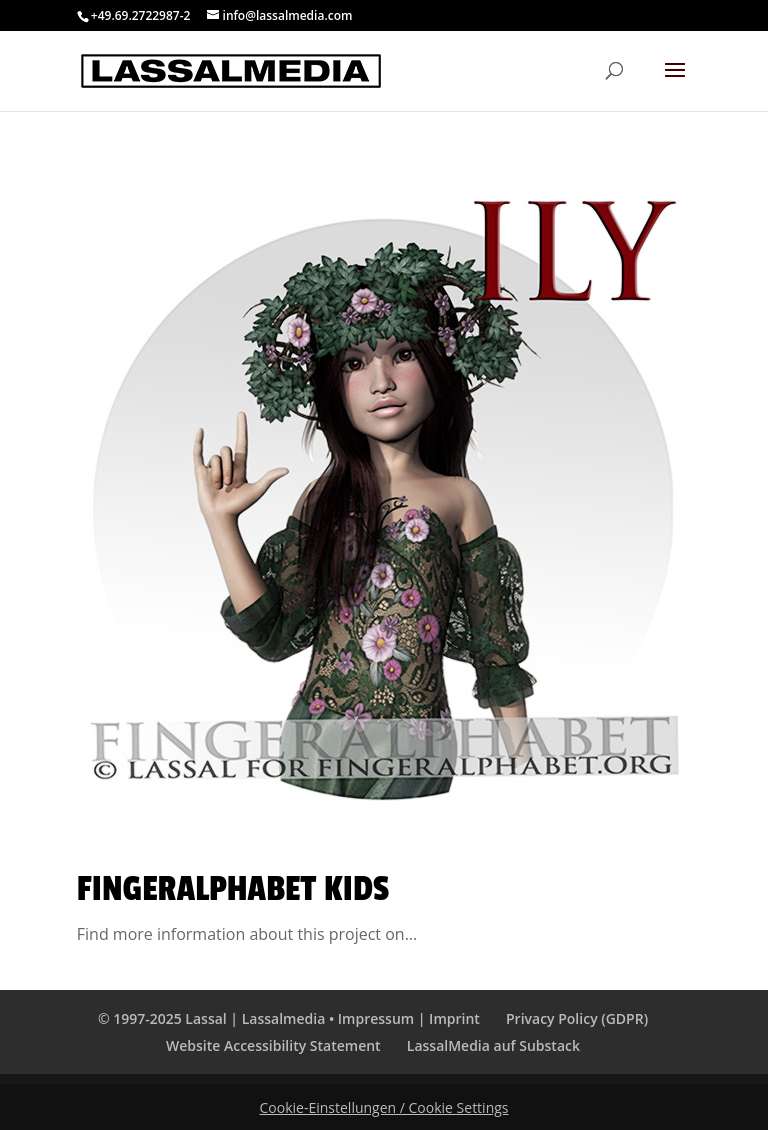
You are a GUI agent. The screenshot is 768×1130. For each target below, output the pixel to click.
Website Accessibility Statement (273, 1045)
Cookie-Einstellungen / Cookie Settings (384, 1107)
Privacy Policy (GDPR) (577, 1018)
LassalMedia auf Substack (493, 1045)
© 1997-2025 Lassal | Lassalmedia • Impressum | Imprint (289, 1018)
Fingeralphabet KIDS (233, 889)
